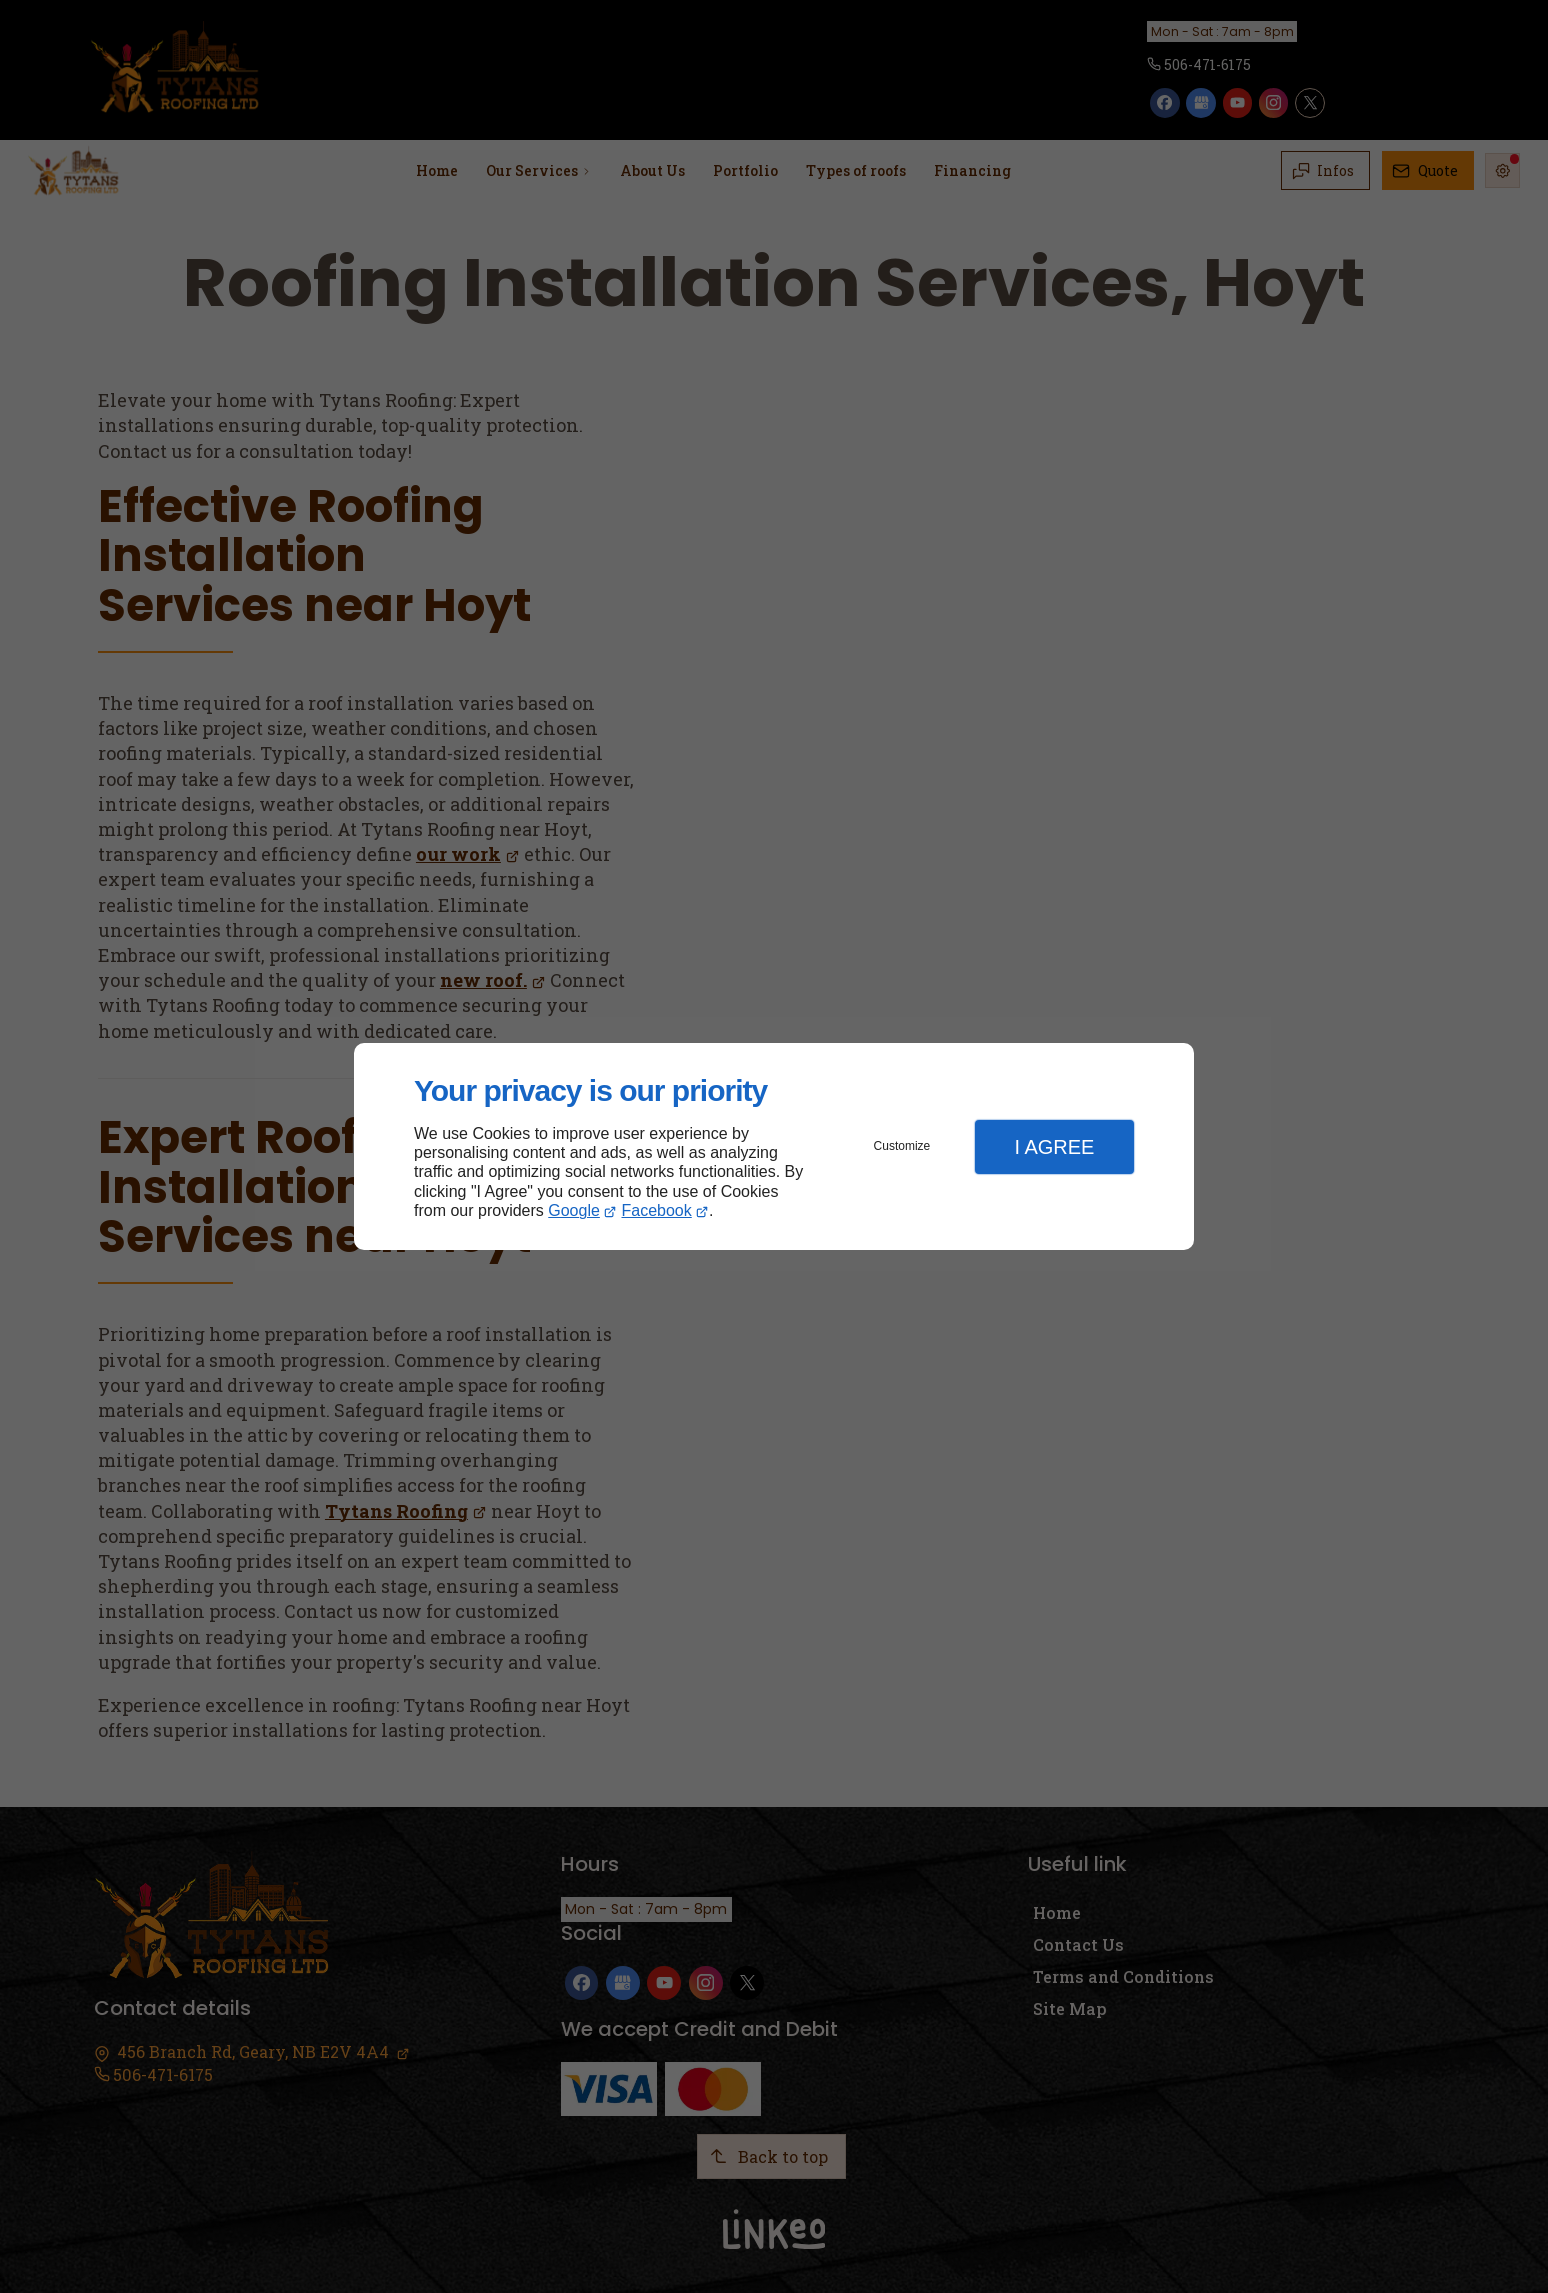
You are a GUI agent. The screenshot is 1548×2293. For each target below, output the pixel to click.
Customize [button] (902, 1146)
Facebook (657, 1210)
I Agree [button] (1054, 1147)
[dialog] (774, 1146)
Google (574, 1210)
